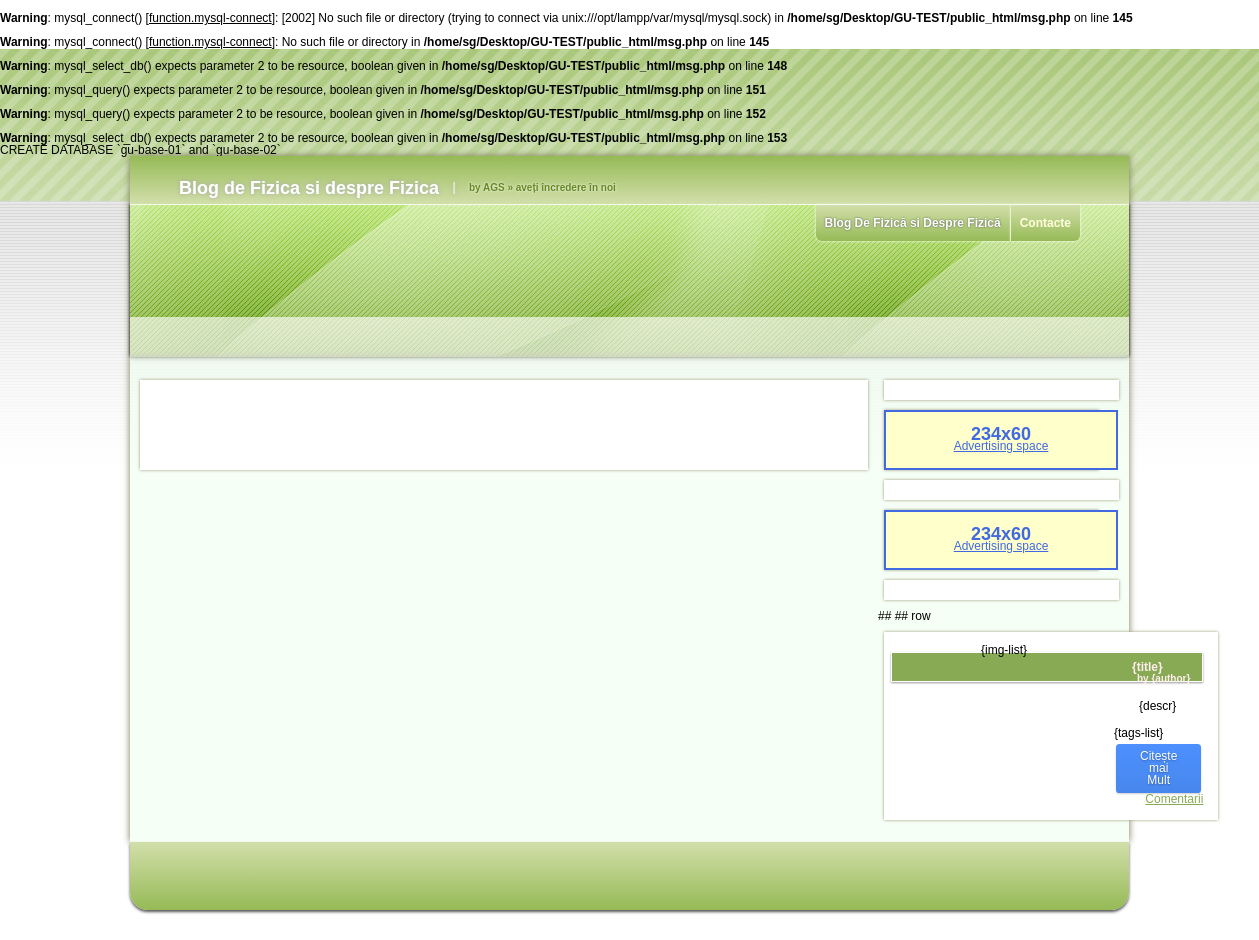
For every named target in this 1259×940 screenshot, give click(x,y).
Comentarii (1174, 799)
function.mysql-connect (210, 18)
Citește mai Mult (1158, 768)
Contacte (1045, 223)
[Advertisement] (504, 425)
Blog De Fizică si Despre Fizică (913, 223)
